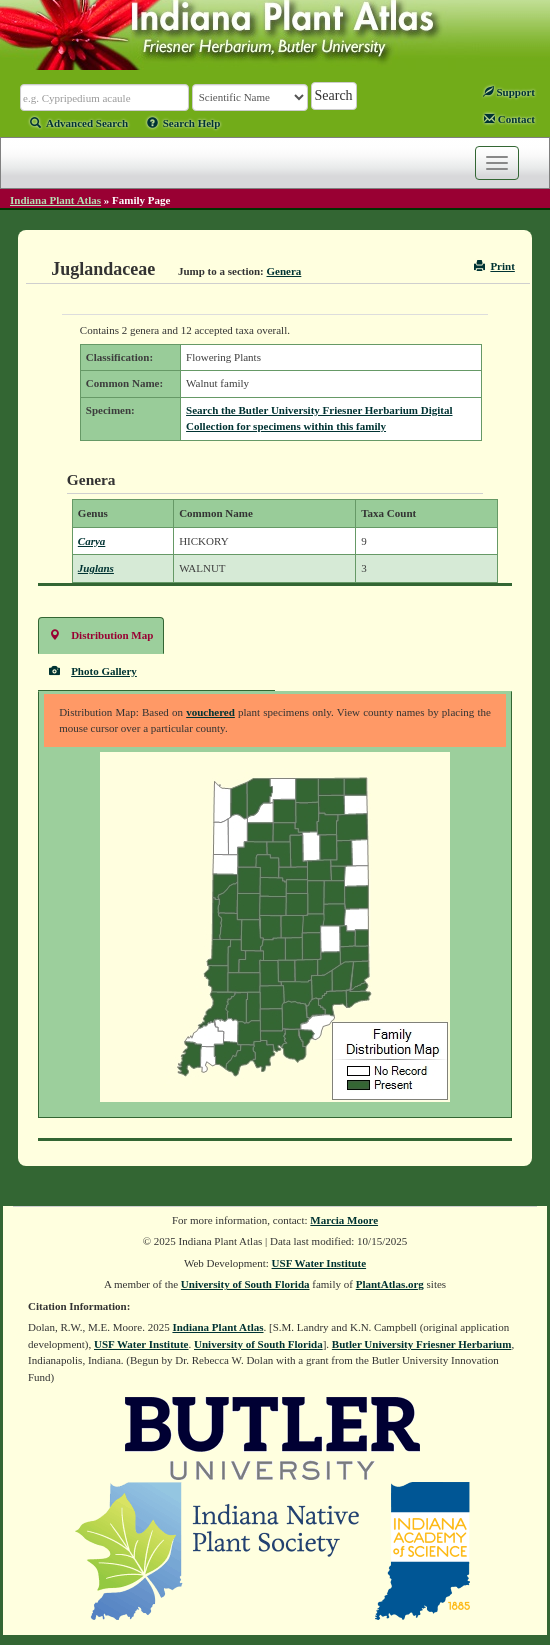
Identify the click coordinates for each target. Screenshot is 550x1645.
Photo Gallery (93, 670)
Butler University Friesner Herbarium (422, 1344)
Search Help (184, 123)
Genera (284, 271)
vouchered (210, 712)
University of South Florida (245, 1284)
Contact (509, 119)
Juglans (96, 568)
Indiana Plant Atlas (55, 200)
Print (494, 266)
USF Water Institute (319, 1263)
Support (509, 92)
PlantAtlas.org (390, 1284)
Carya (92, 541)
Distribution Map (101, 634)
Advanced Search (79, 123)
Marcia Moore (344, 1220)
